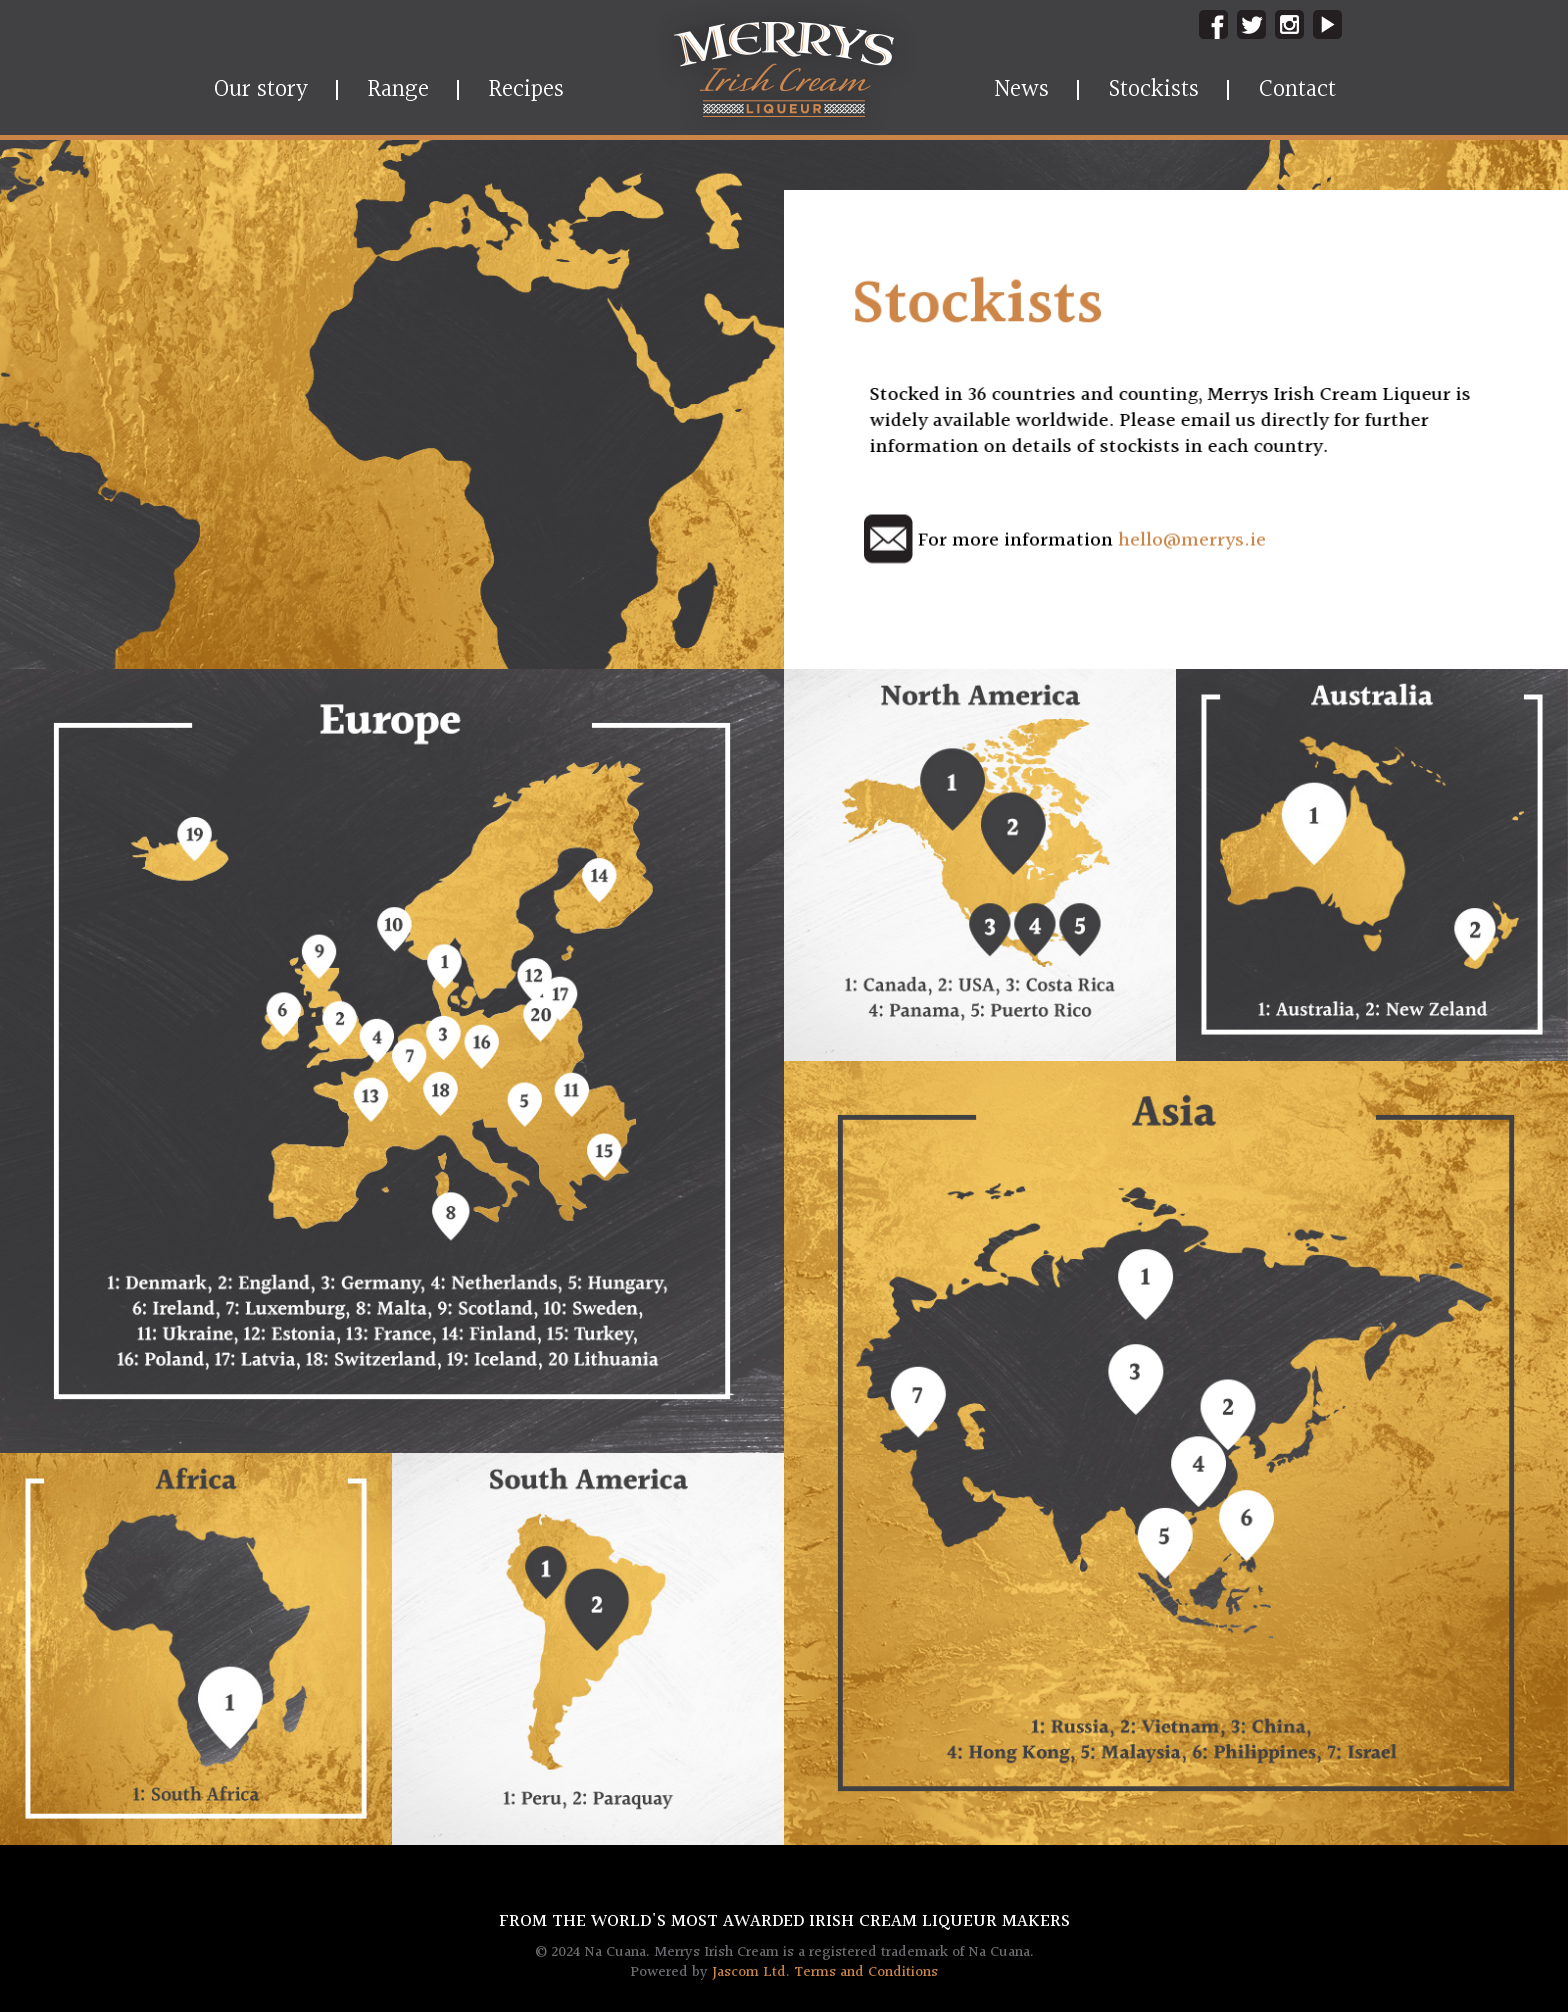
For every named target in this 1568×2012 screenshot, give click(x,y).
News (1021, 90)
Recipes (526, 90)
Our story (261, 90)
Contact (1297, 90)
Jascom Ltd (749, 1972)
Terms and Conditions (866, 1972)
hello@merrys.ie (1192, 541)
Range (398, 90)
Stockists (1154, 90)
